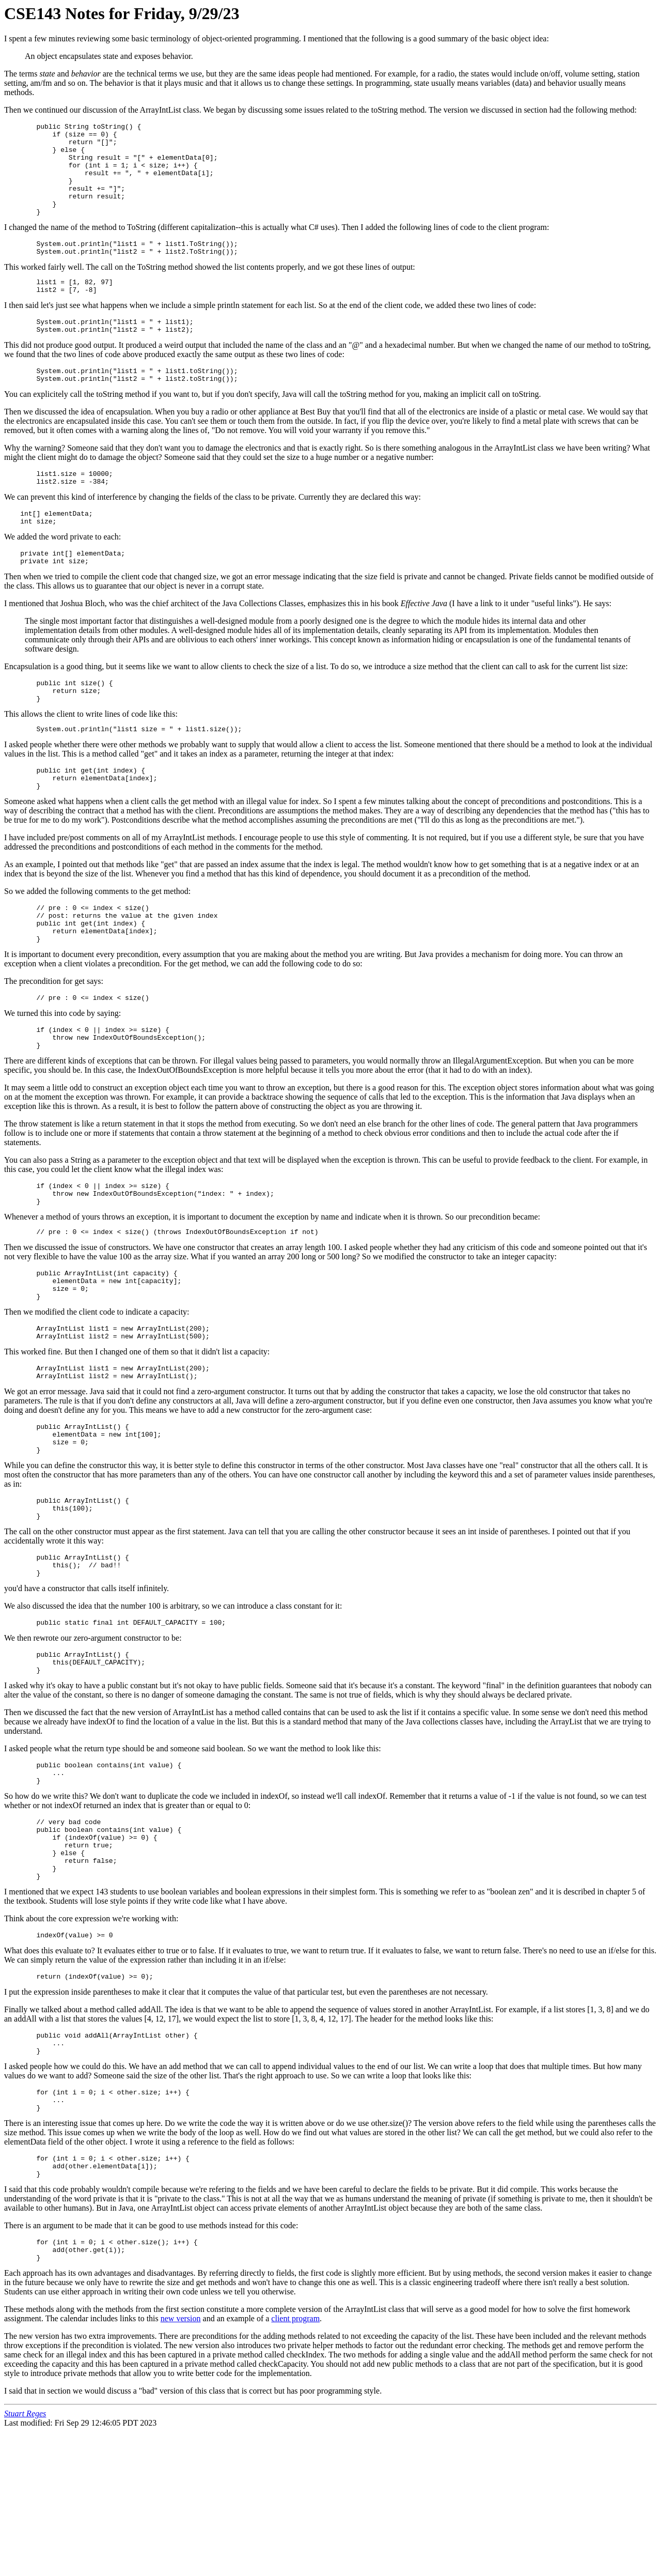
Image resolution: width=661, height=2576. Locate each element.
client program (295, 2462)
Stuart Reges (25, 2557)
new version (181, 2462)
